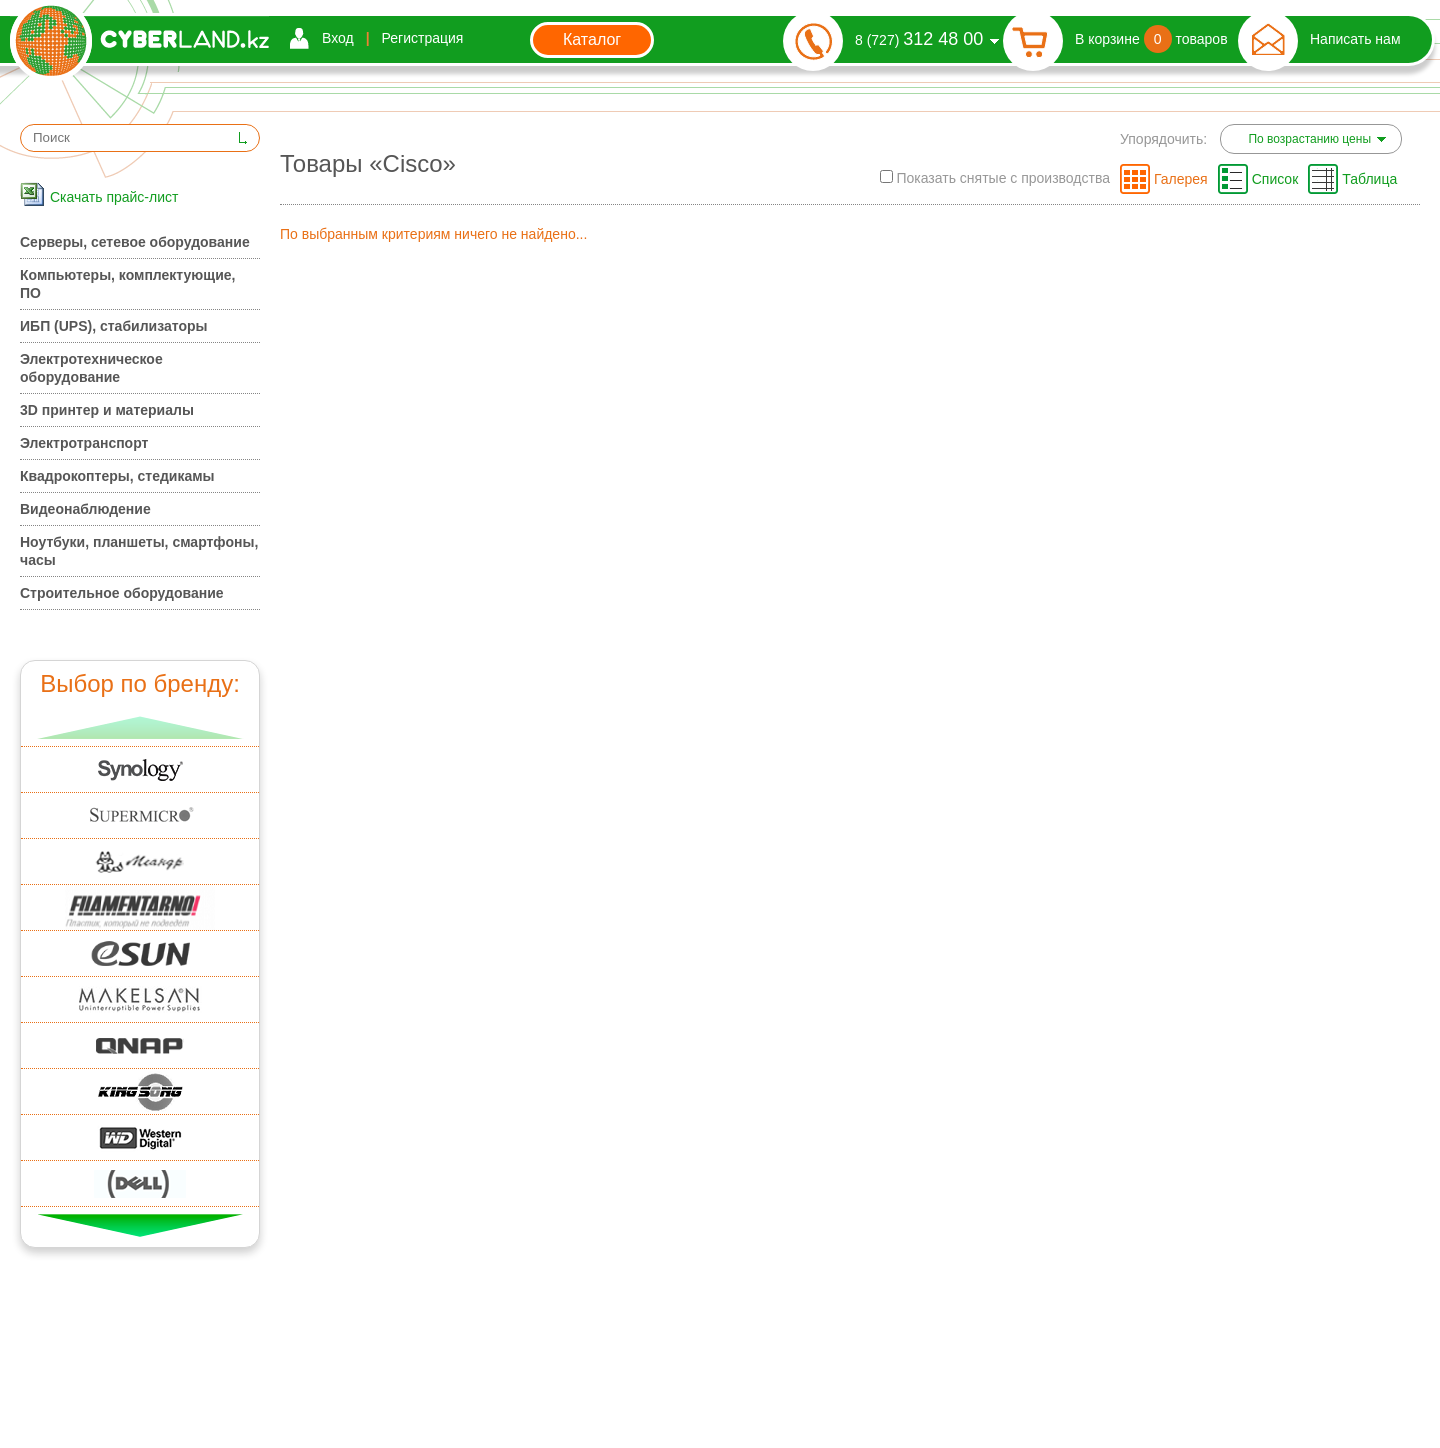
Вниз (140, 1225)
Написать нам (1355, 39)
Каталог (592, 39)
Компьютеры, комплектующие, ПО (127, 284)
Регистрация (423, 38)
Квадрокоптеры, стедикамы (117, 476)
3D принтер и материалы (107, 410)
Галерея (1181, 179)
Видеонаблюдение (85, 509)
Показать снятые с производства (995, 178)
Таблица (1369, 179)
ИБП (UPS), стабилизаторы (113, 326)
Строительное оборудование (122, 593)
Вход (338, 38)
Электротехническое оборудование (91, 368)
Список (1275, 179)
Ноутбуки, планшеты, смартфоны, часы (139, 551)
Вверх (140, 727)
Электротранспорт (84, 443)
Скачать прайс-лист (114, 197)
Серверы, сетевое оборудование (135, 242)
